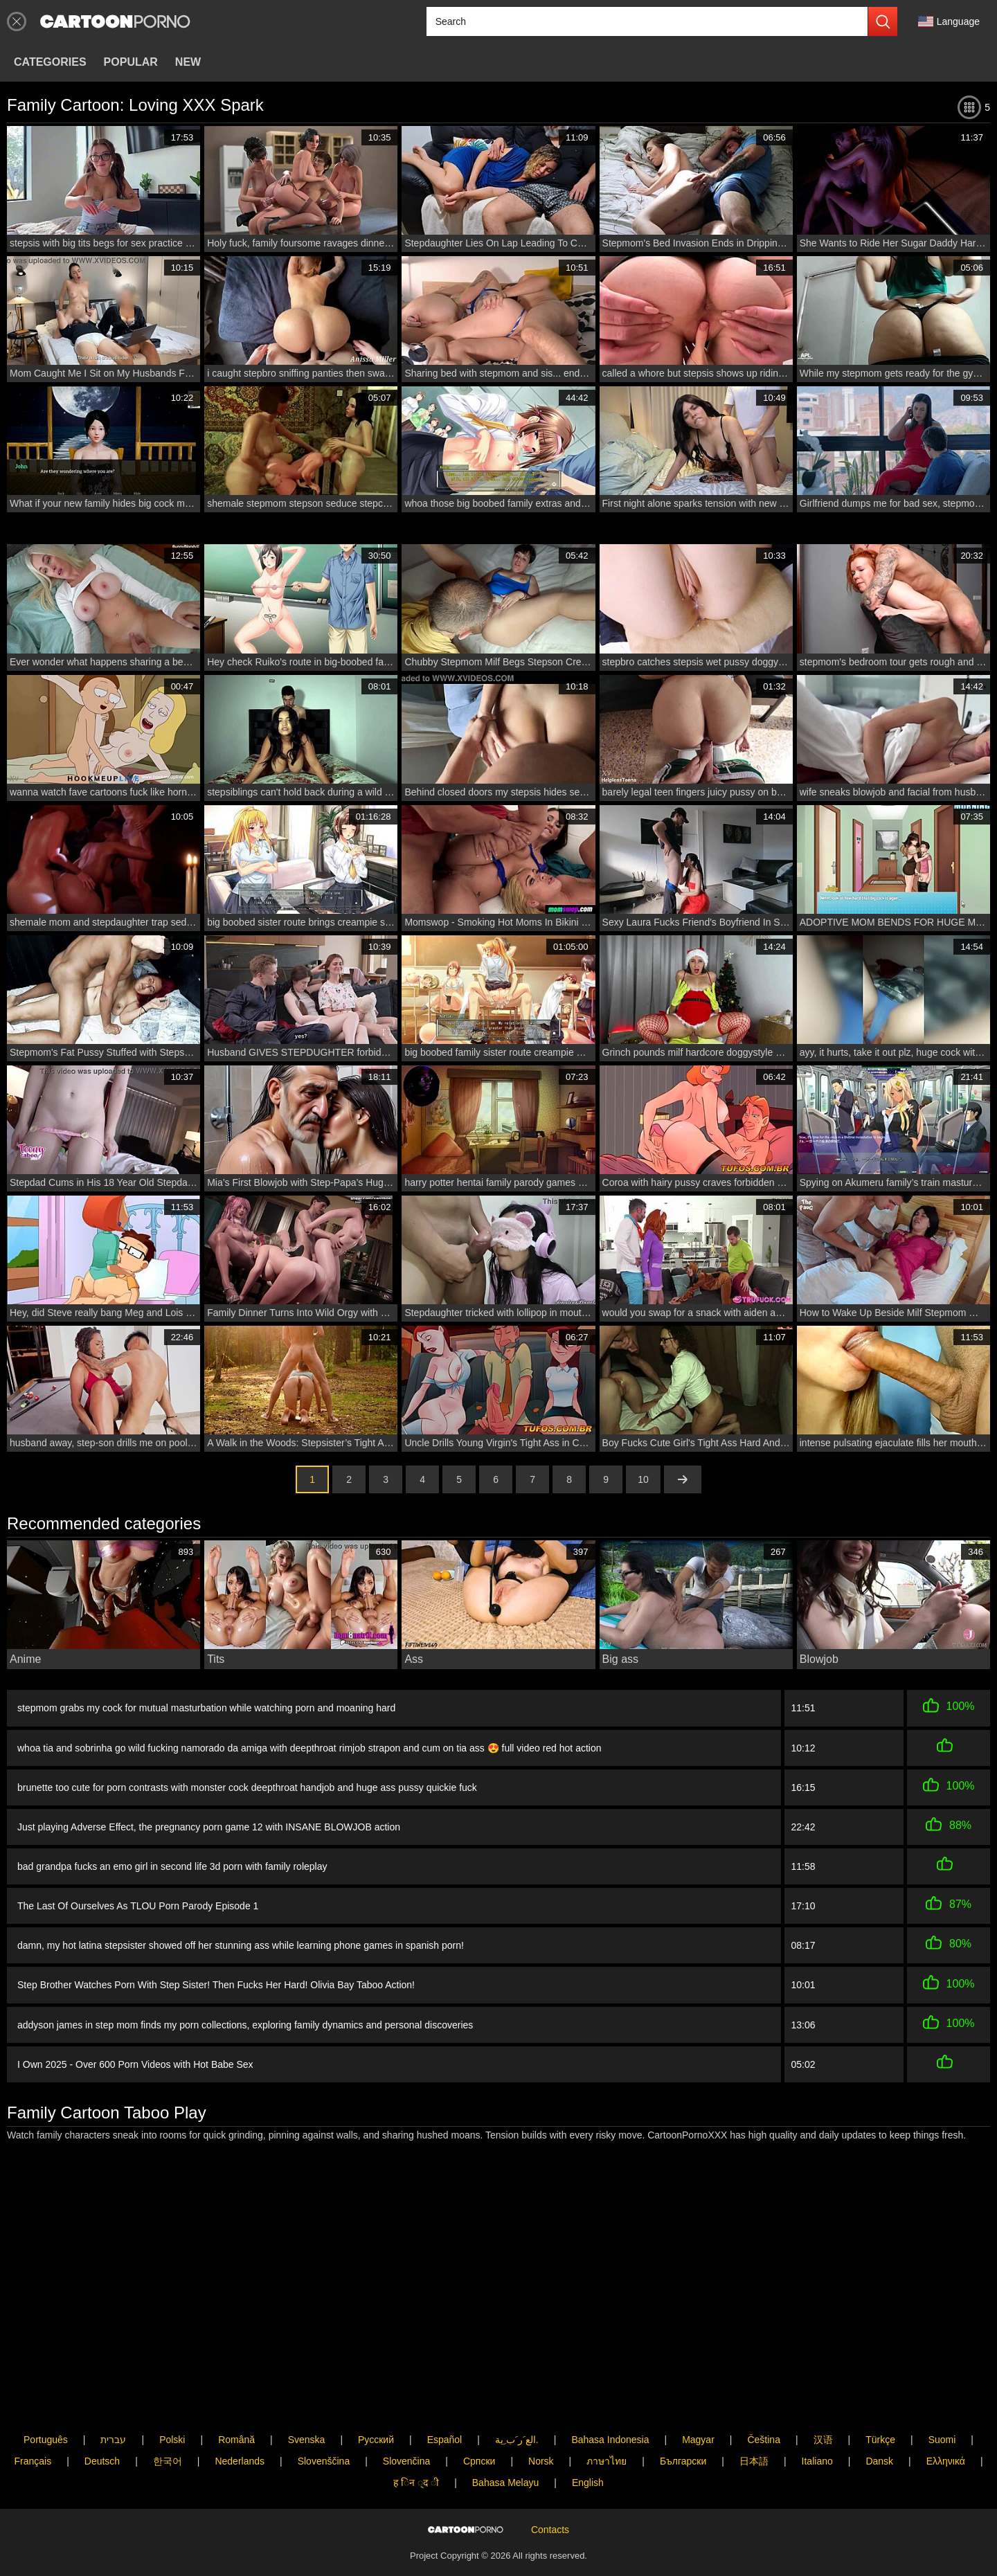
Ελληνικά (945, 2416)
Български (683, 2416)
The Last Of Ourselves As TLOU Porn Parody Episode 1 (137, 1897)
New (188, 62)
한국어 (167, 2416)
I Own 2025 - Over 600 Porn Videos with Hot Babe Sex (135, 2049)
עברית (113, 2393)
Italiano (817, 2416)
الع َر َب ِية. (517, 2393)
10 (643, 1479)
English (588, 2437)
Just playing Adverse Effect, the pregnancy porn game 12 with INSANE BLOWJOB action (208, 1821)
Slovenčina (407, 2416)
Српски (479, 2416)
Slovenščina (324, 2416)
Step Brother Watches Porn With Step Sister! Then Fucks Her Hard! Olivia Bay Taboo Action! (216, 1973)
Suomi (942, 2393)
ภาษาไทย (606, 2416)
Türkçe (880, 2393)
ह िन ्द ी (416, 2437)
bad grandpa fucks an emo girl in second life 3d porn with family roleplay (172, 1859)
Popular (131, 62)
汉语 (823, 2393)
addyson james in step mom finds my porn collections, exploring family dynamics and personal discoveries (245, 2011)
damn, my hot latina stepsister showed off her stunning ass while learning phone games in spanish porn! (240, 1935)
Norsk (541, 2416)
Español (444, 2393)
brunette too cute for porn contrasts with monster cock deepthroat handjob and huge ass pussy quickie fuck (247, 1783)
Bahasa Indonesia (610, 2393)
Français (32, 2416)
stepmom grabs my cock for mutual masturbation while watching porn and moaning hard (206, 1707)
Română (236, 2393)
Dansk (879, 2416)
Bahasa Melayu (505, 2437)
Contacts (550, 2507)
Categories (50, 62)
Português (46, 2393)
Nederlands (239, 2416)
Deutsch (102, 2416)
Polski (172, 2393)
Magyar (698, 2393)
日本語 (754, 2416)
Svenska (306, 2393)
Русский (376, 2393)
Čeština (763, 2393)
